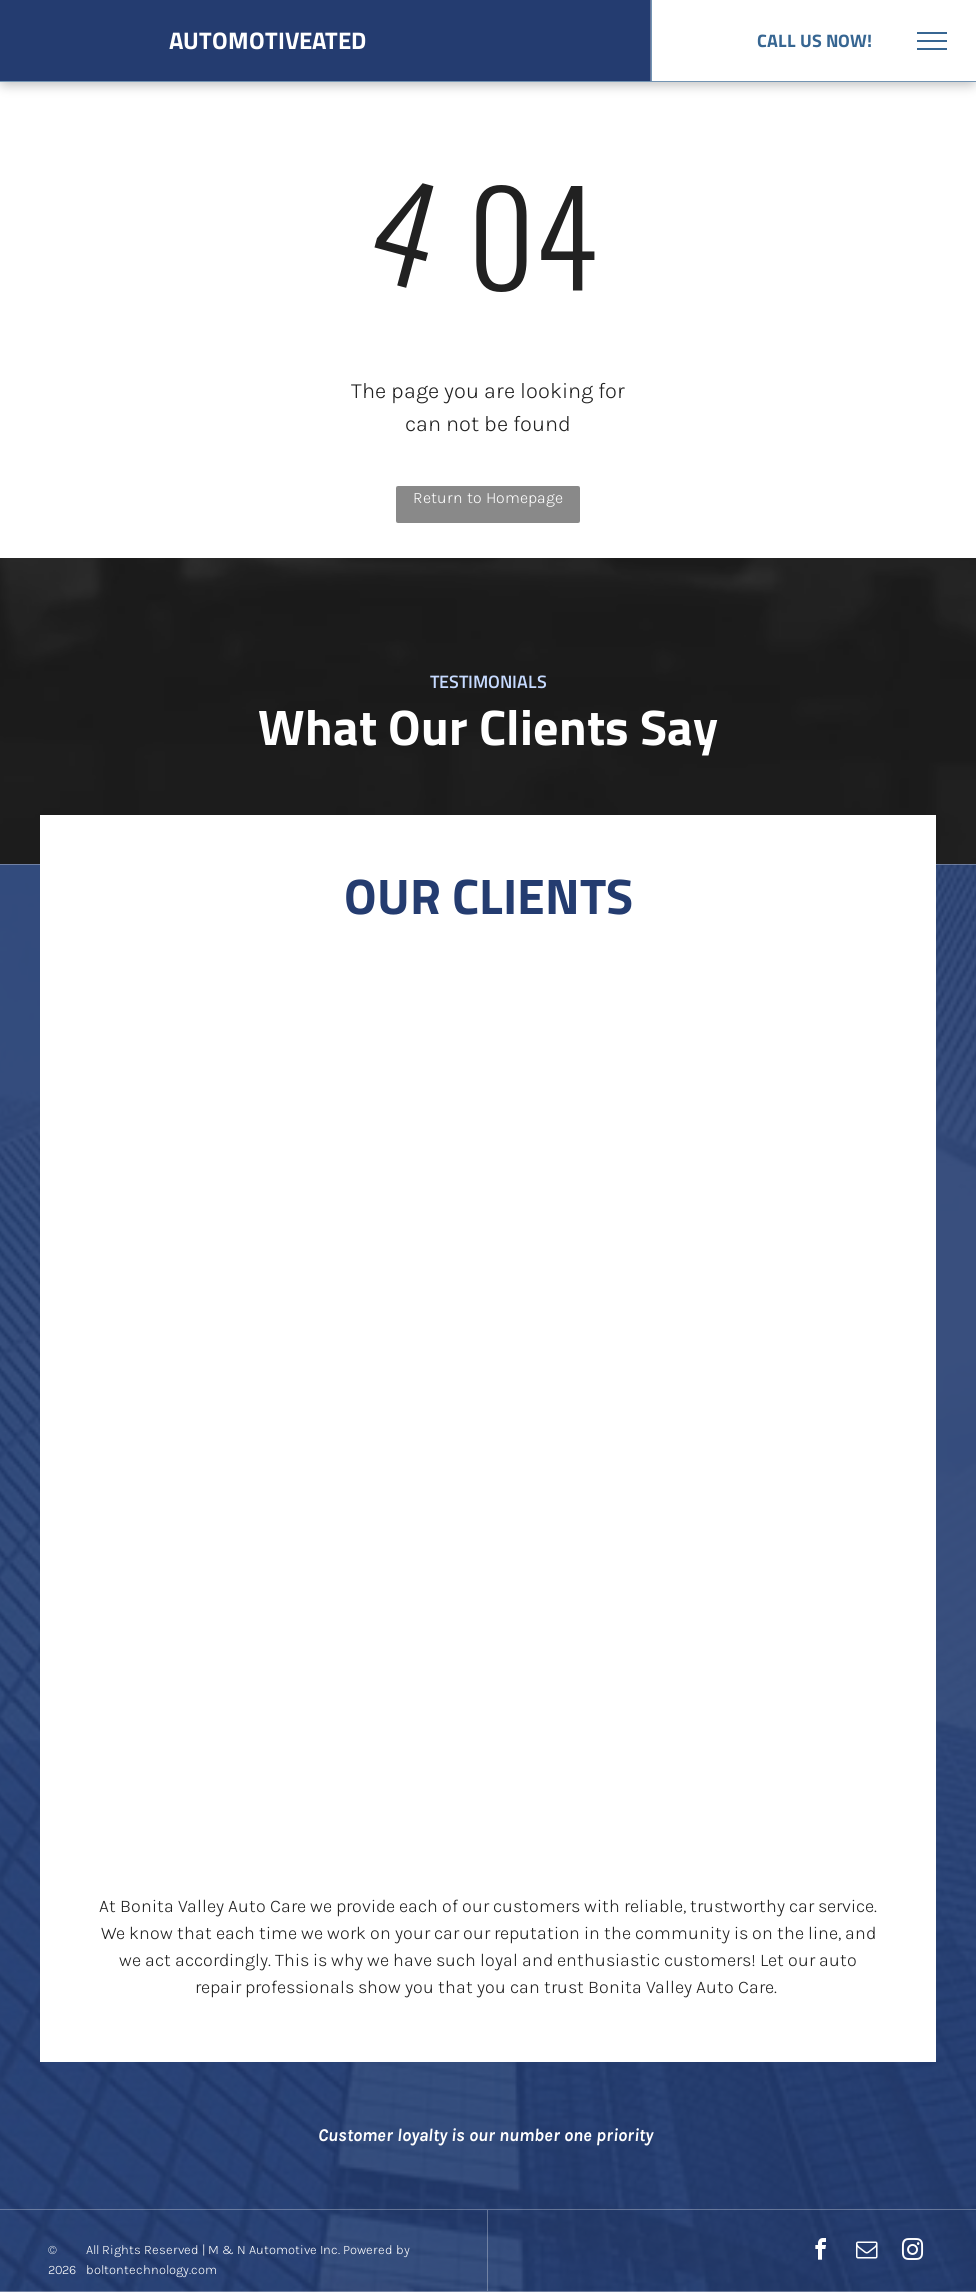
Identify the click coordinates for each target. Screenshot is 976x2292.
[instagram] (912, 2252)
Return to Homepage (488, 497)
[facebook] (820, 2252)
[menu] (932, 41)
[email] (866, 2252)
